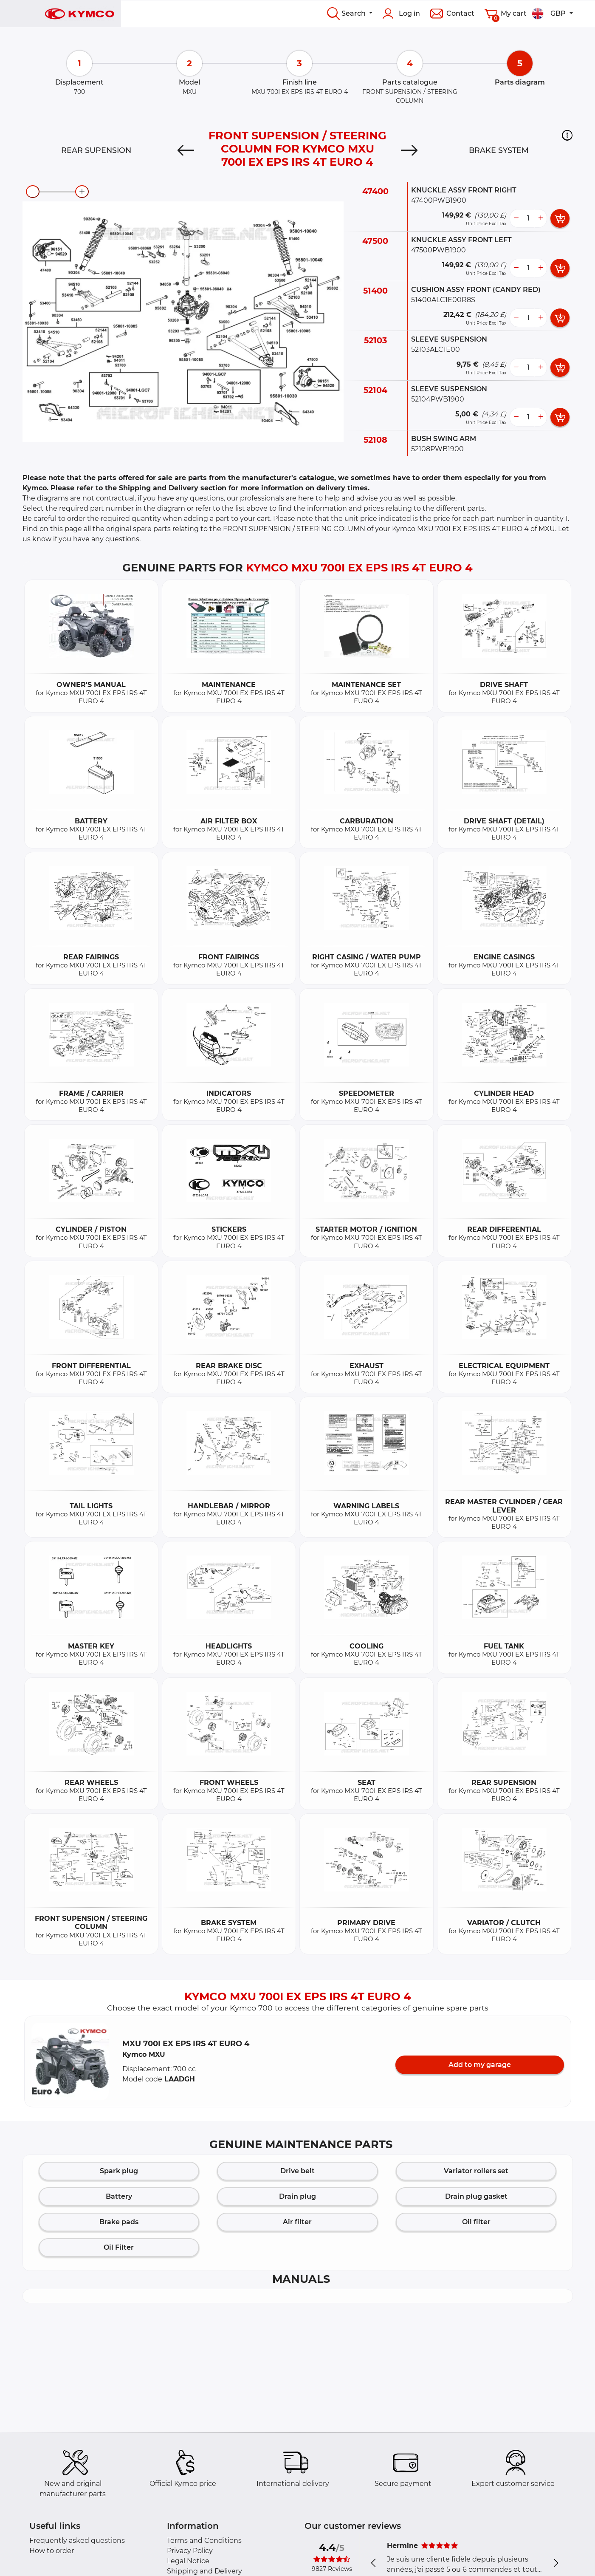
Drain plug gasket (476, 2196)
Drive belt (297, 2171)
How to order (51, 2551)
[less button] (516, 218)
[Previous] (186, 150)
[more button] (540, 218)
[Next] (409, 150)
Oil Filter (119, 2247)
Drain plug (297, 2196)
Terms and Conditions (204, 2540)
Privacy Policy (190, 2551)
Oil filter (476, 2222)
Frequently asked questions (77, 2540)
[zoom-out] (32, 191)
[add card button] (560, 218)
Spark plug (119, 2171)
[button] (567, 135)
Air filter (297, 2222)
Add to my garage (479, 2065)
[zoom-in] (82, 191)
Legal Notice (188, 2561)
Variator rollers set (476, 2171)
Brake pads (118, 2222)
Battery (119, 2196)
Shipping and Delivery (204, 2571)
